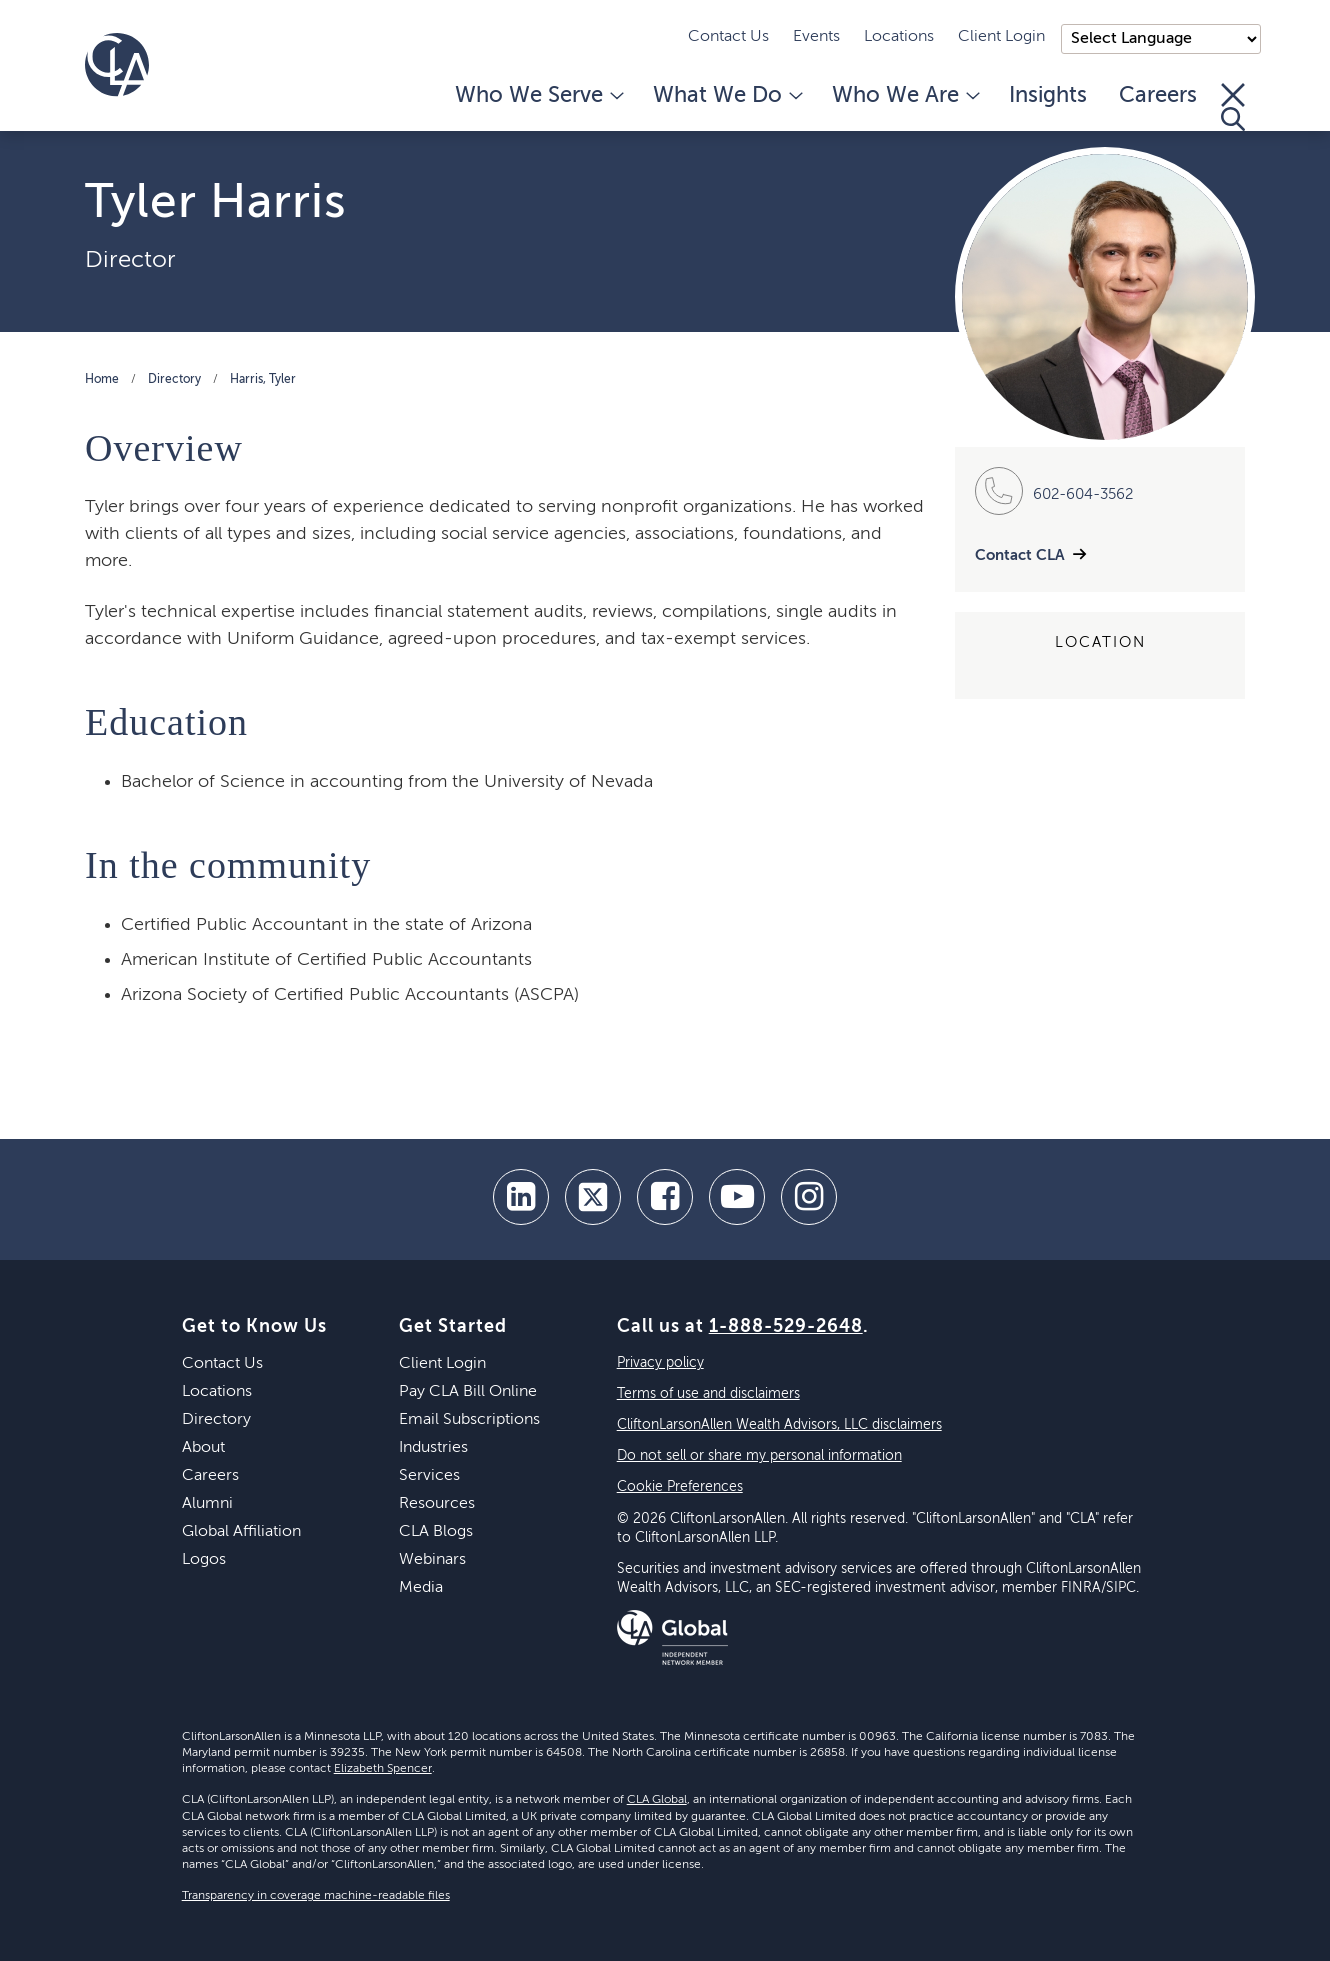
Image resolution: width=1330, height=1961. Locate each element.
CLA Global (657, 1800)
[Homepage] (117, 65)
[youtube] (737, 1197)
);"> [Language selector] (1161, 39)
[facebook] (665, 1197)
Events (816, 37)
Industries (433, 1448)
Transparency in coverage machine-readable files (316, 1896)
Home (102, 380)
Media (421, 1588)
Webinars (432, 1560)
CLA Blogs (436, 1532)
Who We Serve (538, 96)
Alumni (207, 1504)
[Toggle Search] (1233, 107)
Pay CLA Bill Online (468, 1392)
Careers (1158, 96)
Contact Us (728, 37)
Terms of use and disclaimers (708, 1394)
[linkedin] (521, 1197)
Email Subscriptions (469, 1420)
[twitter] (593, 1197)
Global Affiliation (241, 1532)
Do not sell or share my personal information (759, 1456)
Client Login (1001, 37)
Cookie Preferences (680, 1487)
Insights (1048, 96)
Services (429, 1476)
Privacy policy (660, 1363)
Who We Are (904, 96)
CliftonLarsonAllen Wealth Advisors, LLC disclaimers (779, 1425)
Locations (899, 37)
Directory (174, 380)
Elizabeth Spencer (383, 1769)
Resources (437, 1504)
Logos (204, 1560)
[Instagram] (809, 1197)
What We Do (726, 96)
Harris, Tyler (263, 380)
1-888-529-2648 (786, 1327)
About (203, 1448)
